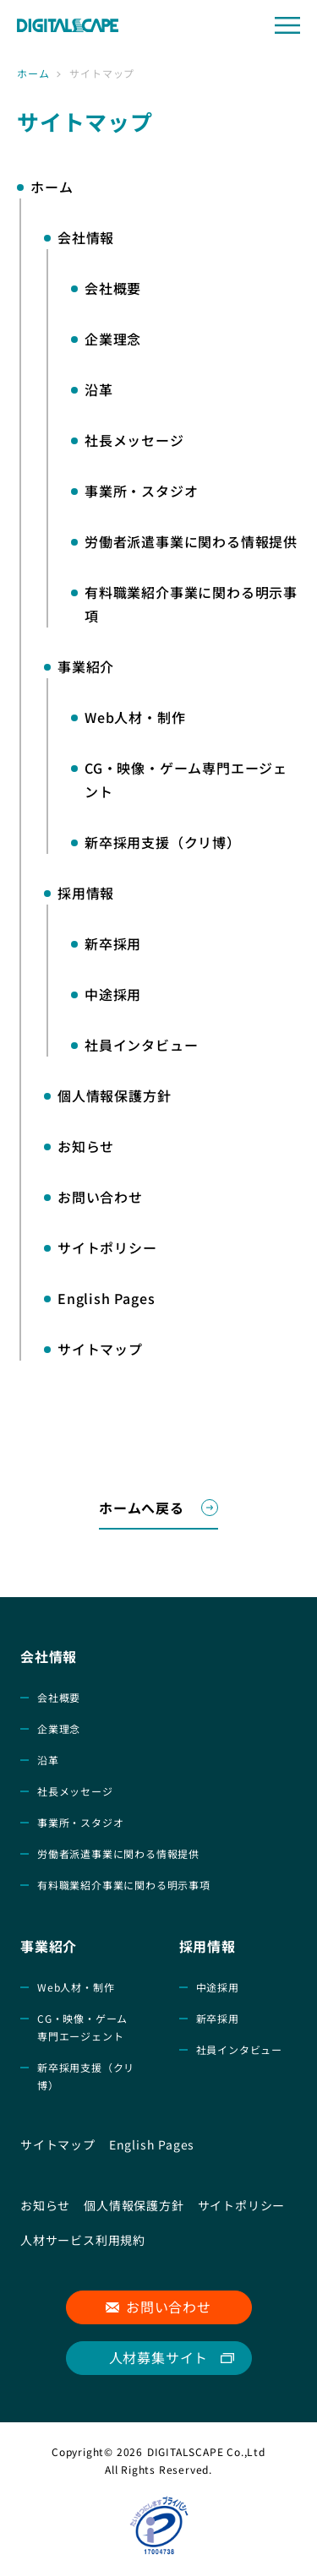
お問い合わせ (168, 2306)
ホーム (33, 73)
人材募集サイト (159, 2357)
